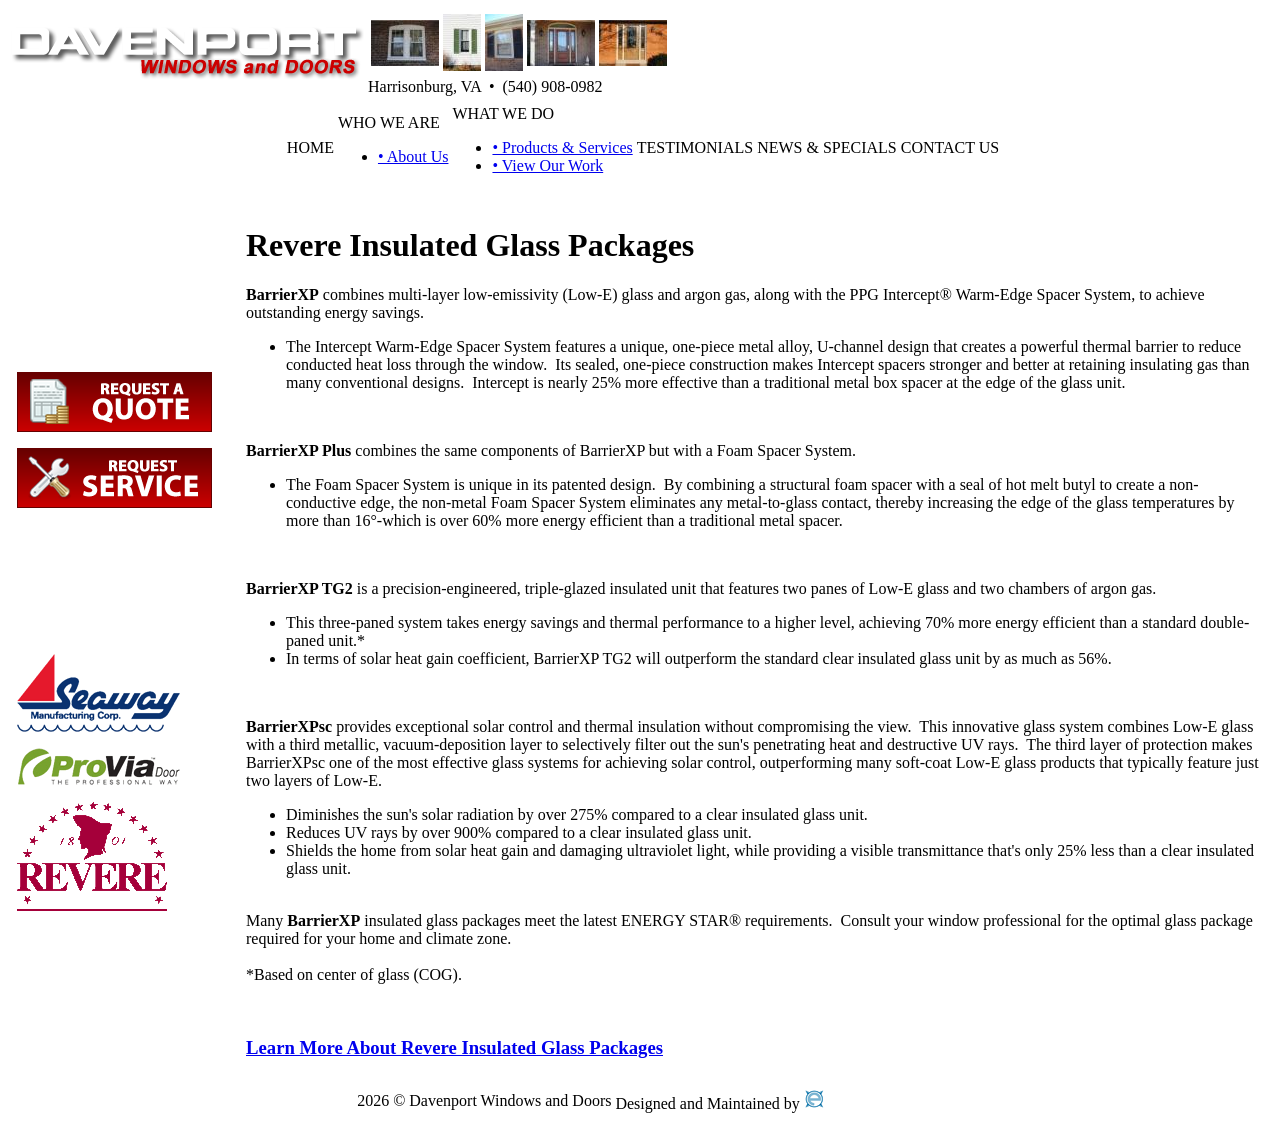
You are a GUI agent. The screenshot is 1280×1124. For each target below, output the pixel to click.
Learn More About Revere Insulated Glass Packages (454, 1047)
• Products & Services (562, 147)
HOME (310, 147)
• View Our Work (547, 165)
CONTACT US (950, 147)
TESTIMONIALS (695, 147)
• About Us (413, 156)
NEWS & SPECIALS (827, 147)
